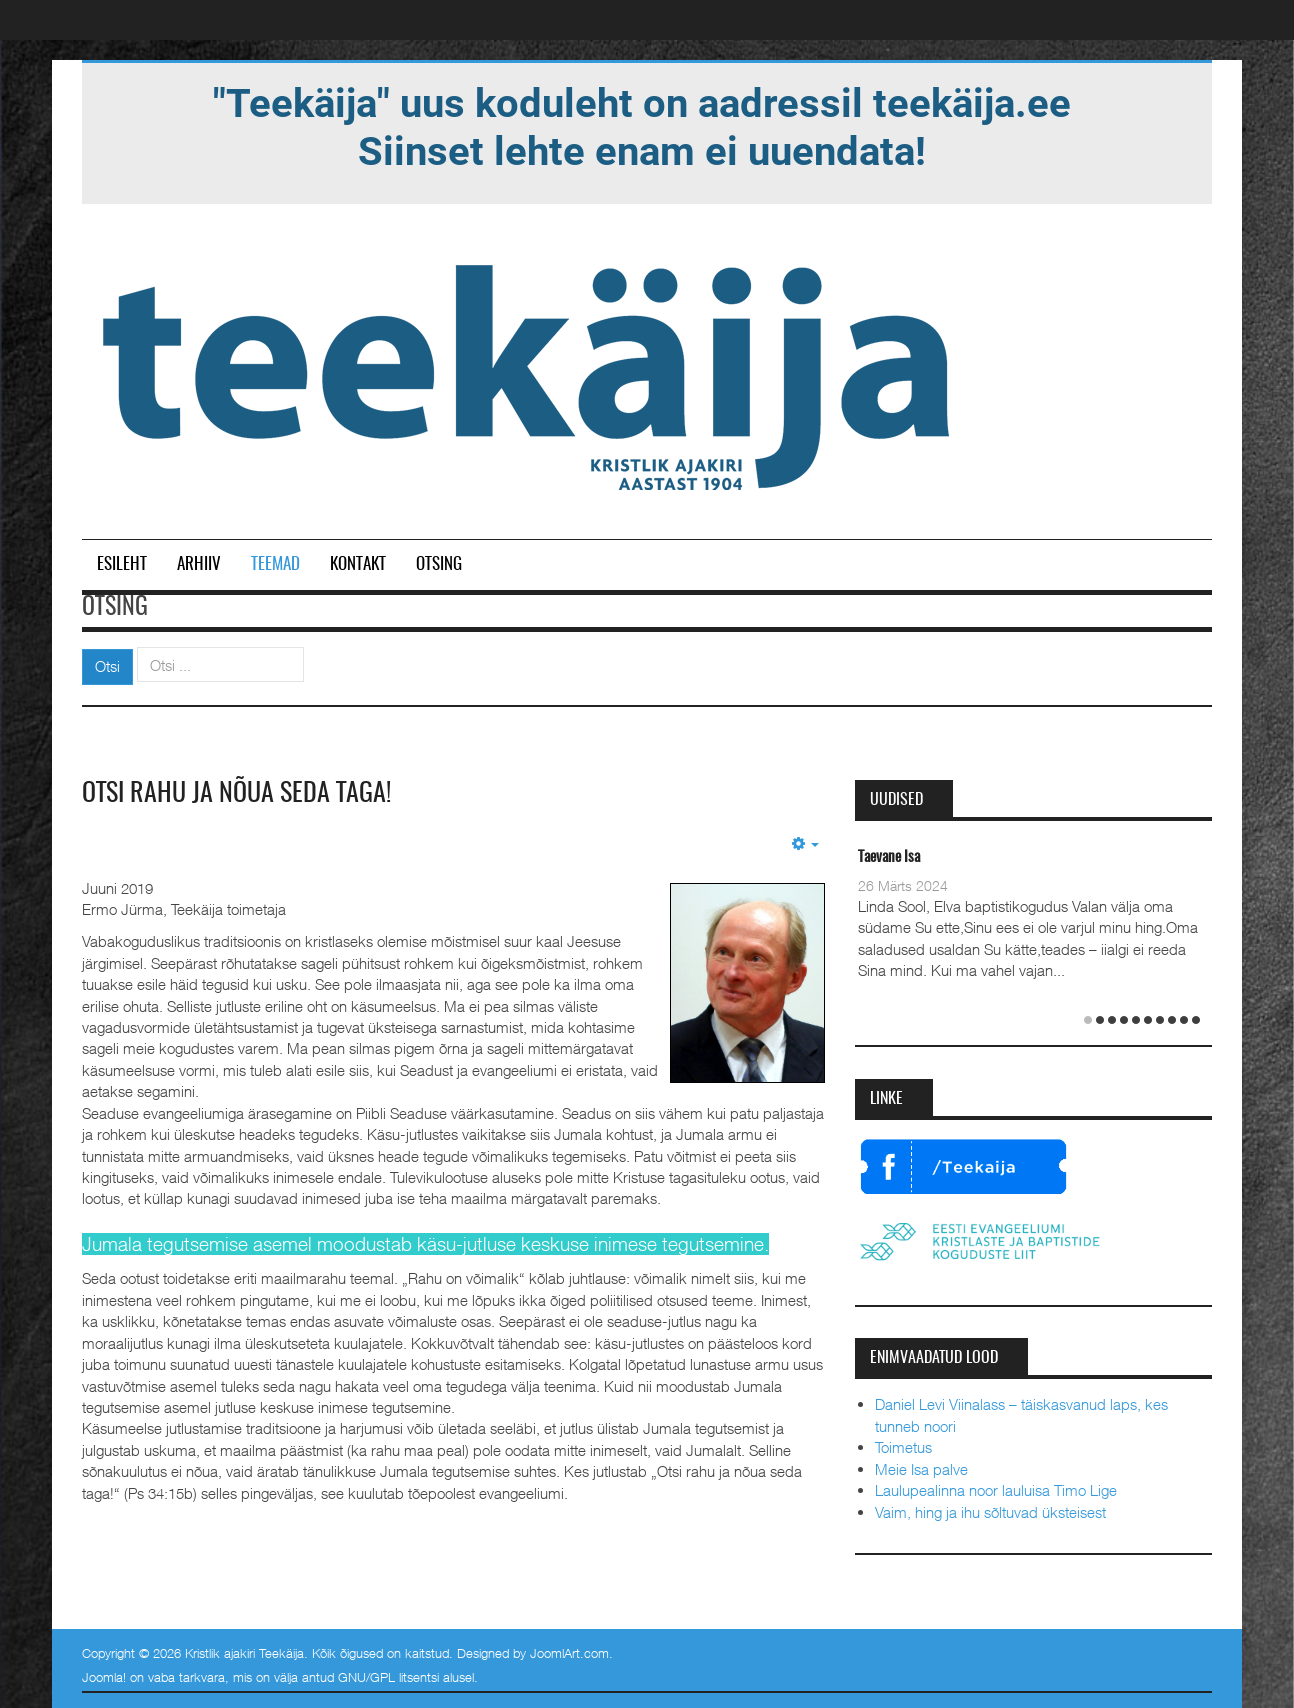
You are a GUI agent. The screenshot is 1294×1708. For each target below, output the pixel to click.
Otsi (107, 666)
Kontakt (358, 564)
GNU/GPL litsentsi (388, 1677)
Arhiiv (199, 564)
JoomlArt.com (569, 1653)
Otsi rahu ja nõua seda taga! (236, 794)
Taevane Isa (889, 857)
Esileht (122, 564)
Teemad (275, 564)
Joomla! (104, 1677)
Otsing (439, 564)
